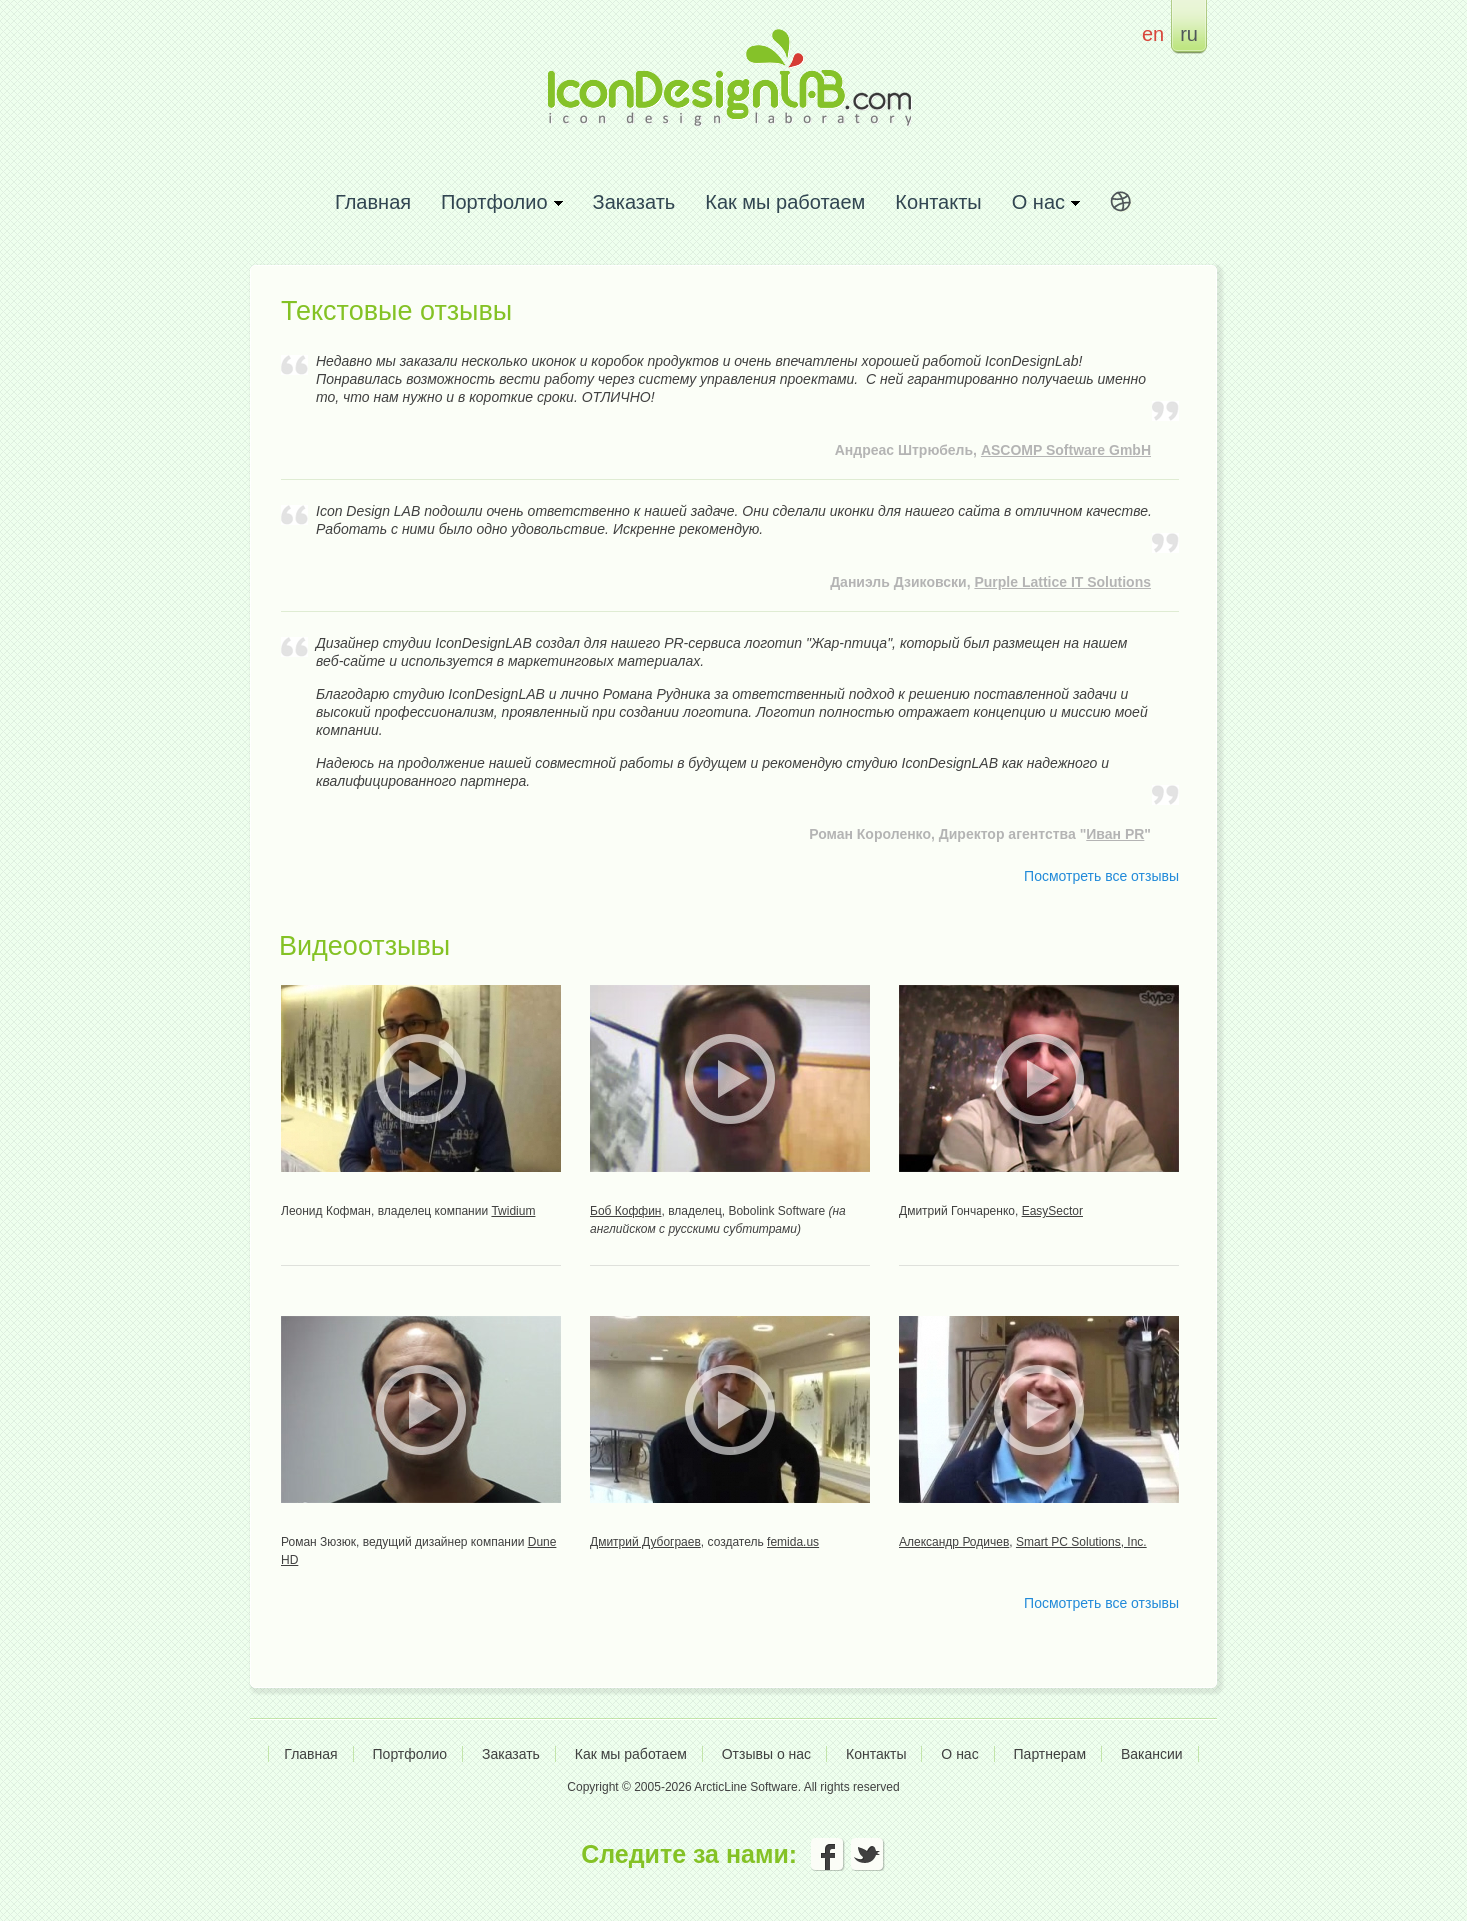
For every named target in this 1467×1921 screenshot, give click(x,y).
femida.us (793, 1542)
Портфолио (410, 1754)
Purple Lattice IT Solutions (1062, 582)
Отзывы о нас (766, 1754)
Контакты (938, 201)
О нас (959, 1754)
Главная (373, 201)
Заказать (634, 201)
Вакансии (1152, 1754)
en (1153, 33)
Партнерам (1050, 1754)
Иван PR (1115, 834)
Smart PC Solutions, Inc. (1081, 1542)
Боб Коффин (626, 1211)
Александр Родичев (954, 1542)
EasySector (1052, 1211)
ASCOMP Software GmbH (1066, 450)
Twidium (513, 1211)
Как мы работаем (785, 201)
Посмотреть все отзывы (1101, 876)
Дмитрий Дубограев (645, 1542)
